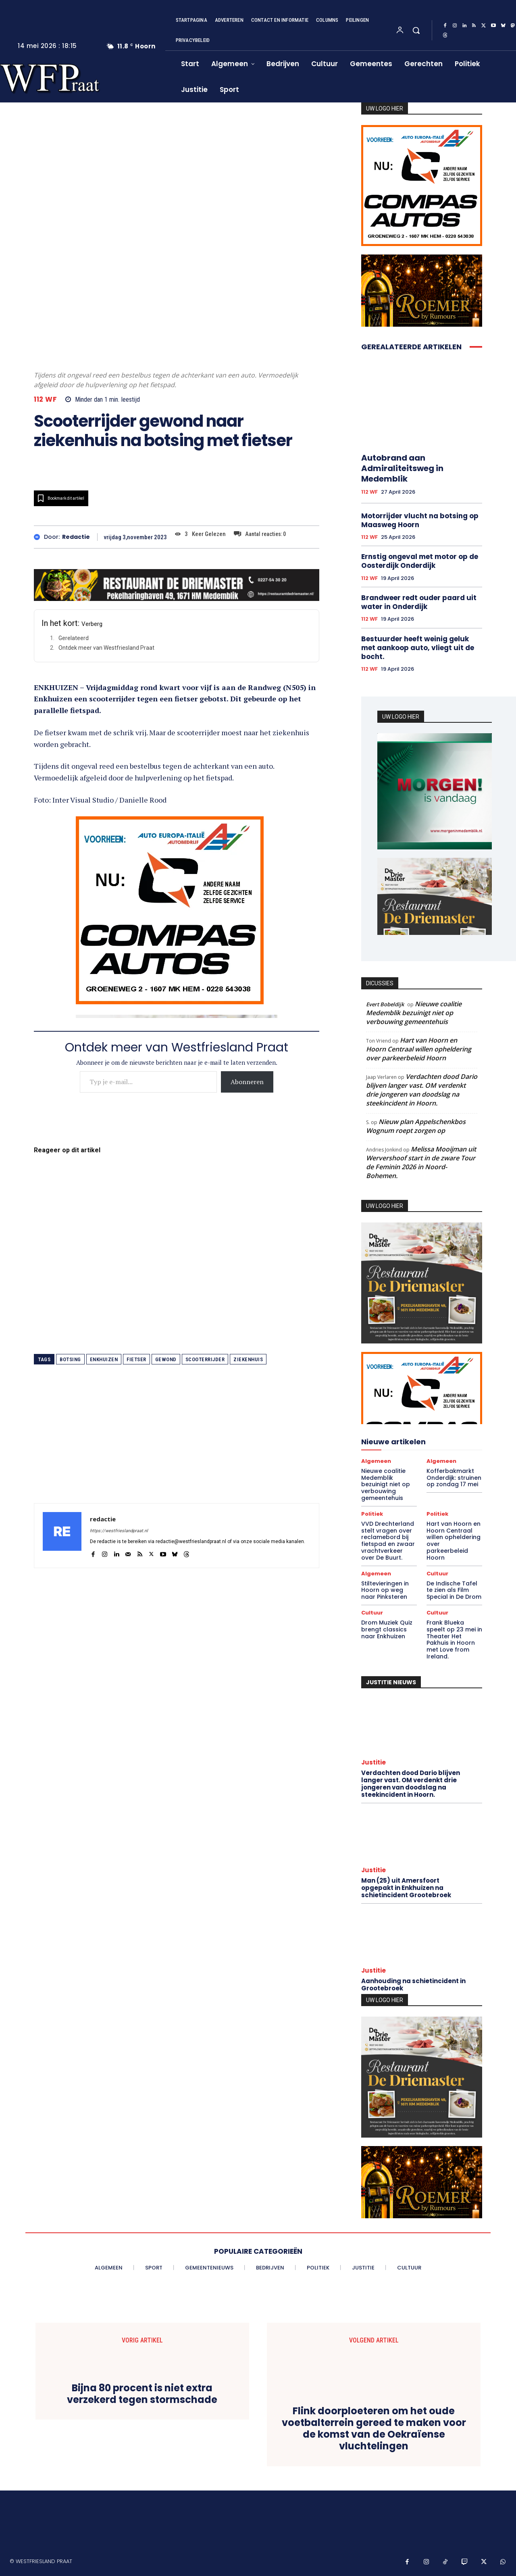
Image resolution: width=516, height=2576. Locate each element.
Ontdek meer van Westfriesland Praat (106, 648)
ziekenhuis (248, 1359)
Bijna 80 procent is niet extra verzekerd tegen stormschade (142, 2394)
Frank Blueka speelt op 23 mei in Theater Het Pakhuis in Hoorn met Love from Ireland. (454, 1639)
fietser (136, 1359)
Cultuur (437, 1573)
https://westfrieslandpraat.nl (119, 1530)
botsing (70, 1359)
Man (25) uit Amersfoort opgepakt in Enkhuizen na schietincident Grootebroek (406, 1887)
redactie (76, 537)
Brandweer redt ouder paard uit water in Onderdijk (418, 602)
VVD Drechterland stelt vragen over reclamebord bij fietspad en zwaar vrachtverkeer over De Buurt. (388, 1541)
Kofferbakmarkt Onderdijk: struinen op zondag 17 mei (454, 1478)
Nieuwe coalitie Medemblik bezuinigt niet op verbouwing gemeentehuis (414, 1012)
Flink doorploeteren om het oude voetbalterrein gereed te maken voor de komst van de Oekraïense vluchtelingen (374, 2428)
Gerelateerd (73, 638)
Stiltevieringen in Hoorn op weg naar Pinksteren (385, 1590)
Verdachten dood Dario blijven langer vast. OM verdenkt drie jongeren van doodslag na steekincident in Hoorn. (421, 1090)
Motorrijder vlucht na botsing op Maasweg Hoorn (420, 520)
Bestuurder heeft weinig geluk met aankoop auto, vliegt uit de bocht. (417, 647)
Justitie (373, 1762)
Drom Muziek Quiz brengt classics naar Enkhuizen (386, 1629)
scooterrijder (205, 1359)
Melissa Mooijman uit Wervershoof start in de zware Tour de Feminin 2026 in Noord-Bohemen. (421, 1162)
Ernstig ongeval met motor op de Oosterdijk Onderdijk (419, 561)
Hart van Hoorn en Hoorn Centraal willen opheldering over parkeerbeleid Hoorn (418, 1049)
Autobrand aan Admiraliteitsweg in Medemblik (402, 468)
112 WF (45, 399)
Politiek (372, 1513)
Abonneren (247, 1081)
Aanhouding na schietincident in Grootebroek (413, 1984)
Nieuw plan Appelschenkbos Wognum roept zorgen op (416, 1126)
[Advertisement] (176, 1446)
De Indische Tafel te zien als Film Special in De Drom (454, 1590)
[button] (416, 30)
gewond (166, 1359)
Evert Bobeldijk (385, 1004)
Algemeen (376, 1461)
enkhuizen (104, 1359)
